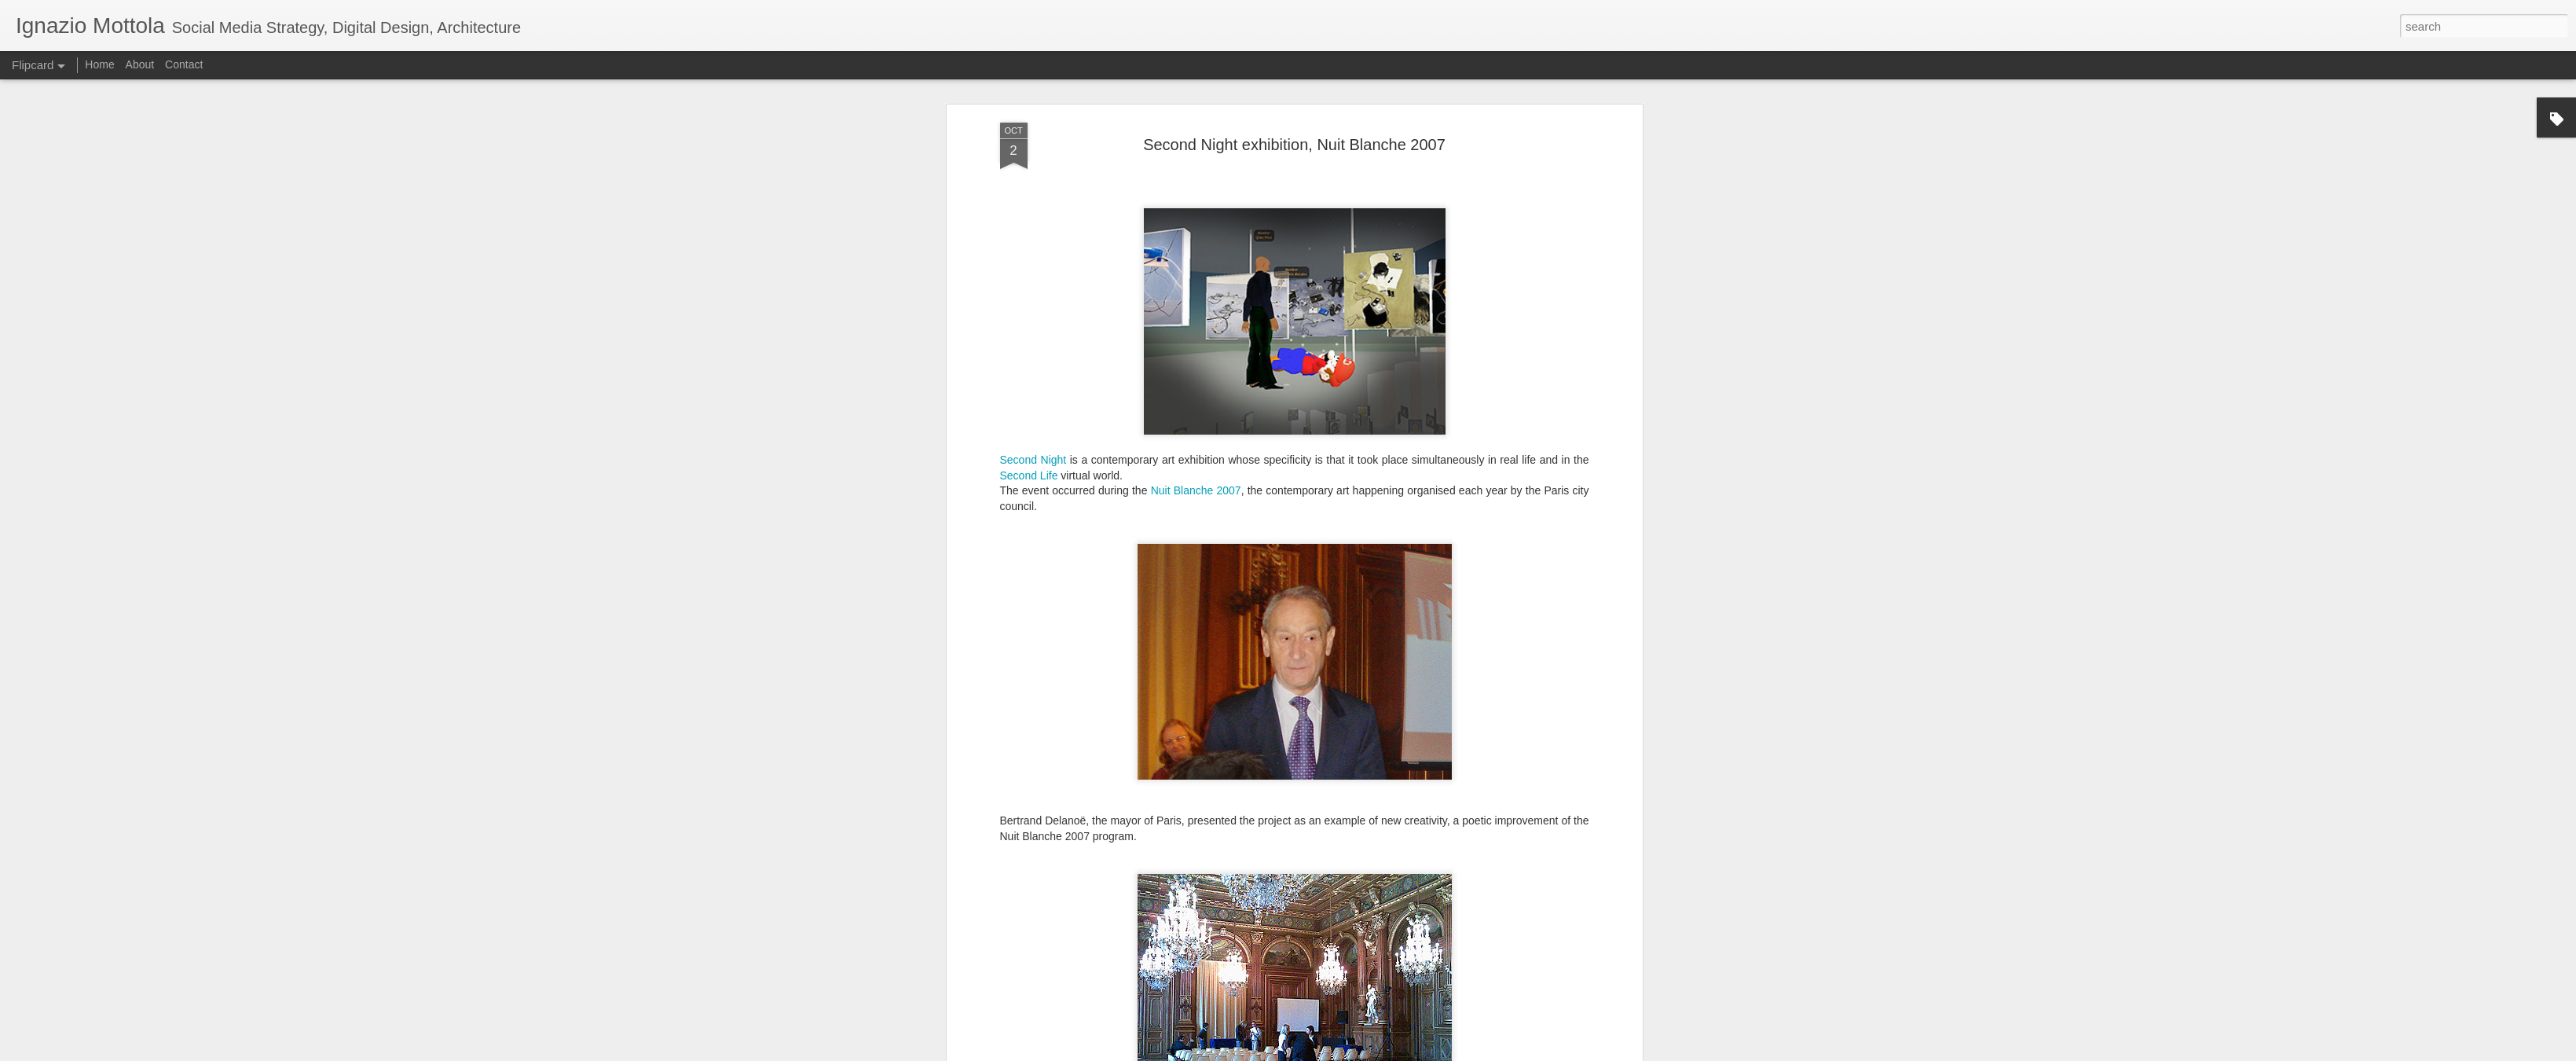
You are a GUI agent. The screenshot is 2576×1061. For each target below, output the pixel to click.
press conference (1064, 975)
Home (99, 64)
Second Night (1033, 283)
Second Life (1029, 299)
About (140, 64)
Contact (184, 64)
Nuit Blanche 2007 (1196, 315)
